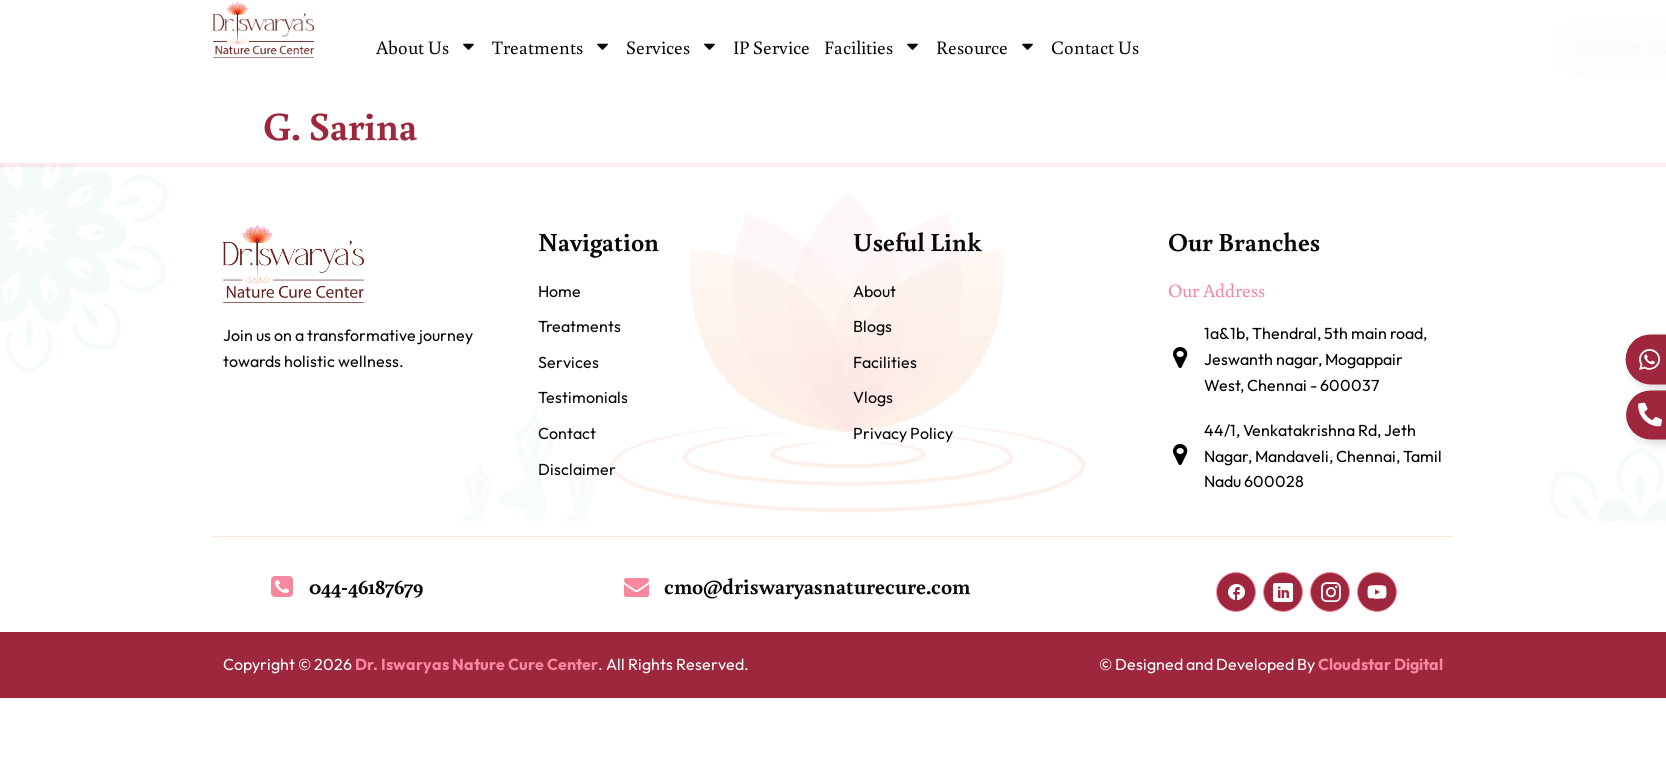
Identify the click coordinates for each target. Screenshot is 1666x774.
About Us (427, 47)
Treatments (552, 47)
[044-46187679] (281, 586)
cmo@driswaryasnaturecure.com (817, 585)
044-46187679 (366, 585)
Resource (986, 47)
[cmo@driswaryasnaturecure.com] (636, 586)
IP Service (771, 46)
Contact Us (1095, 46)
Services (672, 47)
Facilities (873, 47)
